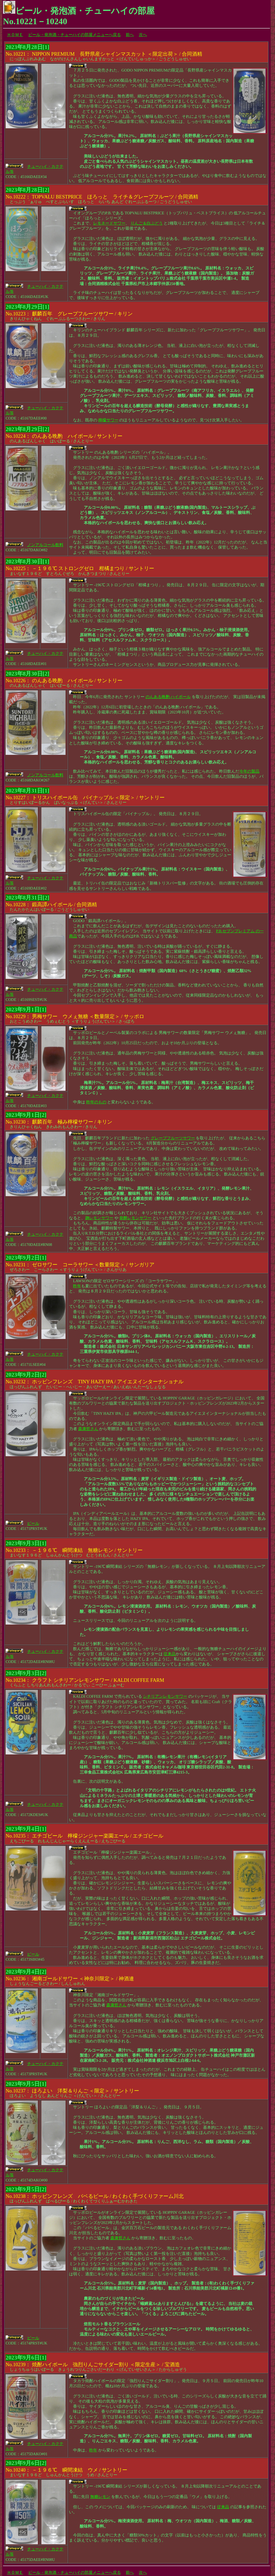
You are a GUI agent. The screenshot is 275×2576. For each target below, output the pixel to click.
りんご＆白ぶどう (147, 223)
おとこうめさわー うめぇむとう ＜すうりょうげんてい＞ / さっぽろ (75, 1016)
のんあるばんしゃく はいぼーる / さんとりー (64, 435)
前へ (130, 35)
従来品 (170, 1654)
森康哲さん (88, 1429)
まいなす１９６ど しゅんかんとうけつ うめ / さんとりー (66, 2469)
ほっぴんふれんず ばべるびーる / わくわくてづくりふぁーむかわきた (95, 2195)
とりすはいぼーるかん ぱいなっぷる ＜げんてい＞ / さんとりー (85, 797)
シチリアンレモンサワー (165, 1696)
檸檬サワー (108, 420)
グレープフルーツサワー (173, 1138)
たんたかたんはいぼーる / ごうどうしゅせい (51, 904)
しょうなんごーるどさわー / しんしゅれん (70, 1978)
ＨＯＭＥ (15, 35)
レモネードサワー (109, 223)
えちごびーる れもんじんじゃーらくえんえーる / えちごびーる (84, 1835)
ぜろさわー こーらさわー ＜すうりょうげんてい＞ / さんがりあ (80, 1264)
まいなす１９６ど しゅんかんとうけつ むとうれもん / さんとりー (74, 1549)
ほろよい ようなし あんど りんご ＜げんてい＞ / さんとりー (72, 2090)
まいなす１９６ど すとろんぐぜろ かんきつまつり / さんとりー (80, 567)
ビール (33, 1523)
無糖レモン (100, 2497)
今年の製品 (249, 771)
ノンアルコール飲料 (45, 545)
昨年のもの (96, 1102)
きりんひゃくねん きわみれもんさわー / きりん (59, 1121)
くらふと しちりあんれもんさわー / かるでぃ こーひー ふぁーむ (85, 1679)
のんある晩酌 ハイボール (168, 697)
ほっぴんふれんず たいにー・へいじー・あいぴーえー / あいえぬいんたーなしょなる (94, 1381)
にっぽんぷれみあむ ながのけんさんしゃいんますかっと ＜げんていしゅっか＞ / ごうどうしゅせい (104, 53)
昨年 (77, 1286)
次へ (143, 35)
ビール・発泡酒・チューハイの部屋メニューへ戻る (74, 35)
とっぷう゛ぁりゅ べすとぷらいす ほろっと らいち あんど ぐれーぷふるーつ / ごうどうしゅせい (102, 196)
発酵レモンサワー (135, 1218)
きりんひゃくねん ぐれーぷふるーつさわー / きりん (69, 313)
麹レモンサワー (99, 1218)
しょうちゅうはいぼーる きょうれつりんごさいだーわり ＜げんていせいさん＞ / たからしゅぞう (96, 2364)
